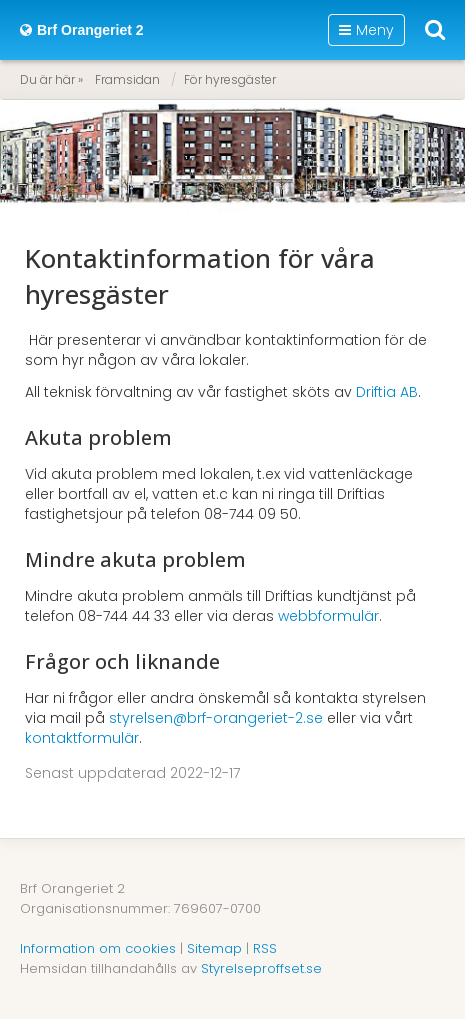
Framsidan (127, 79)
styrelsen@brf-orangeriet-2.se (216, 718)
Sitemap (214, 948)
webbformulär (328, 616)
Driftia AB (387, 392)
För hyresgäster (230, 79)
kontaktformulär (82, 738)
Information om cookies (98, 948)
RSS (265, 948)
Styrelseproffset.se (261, 968)
